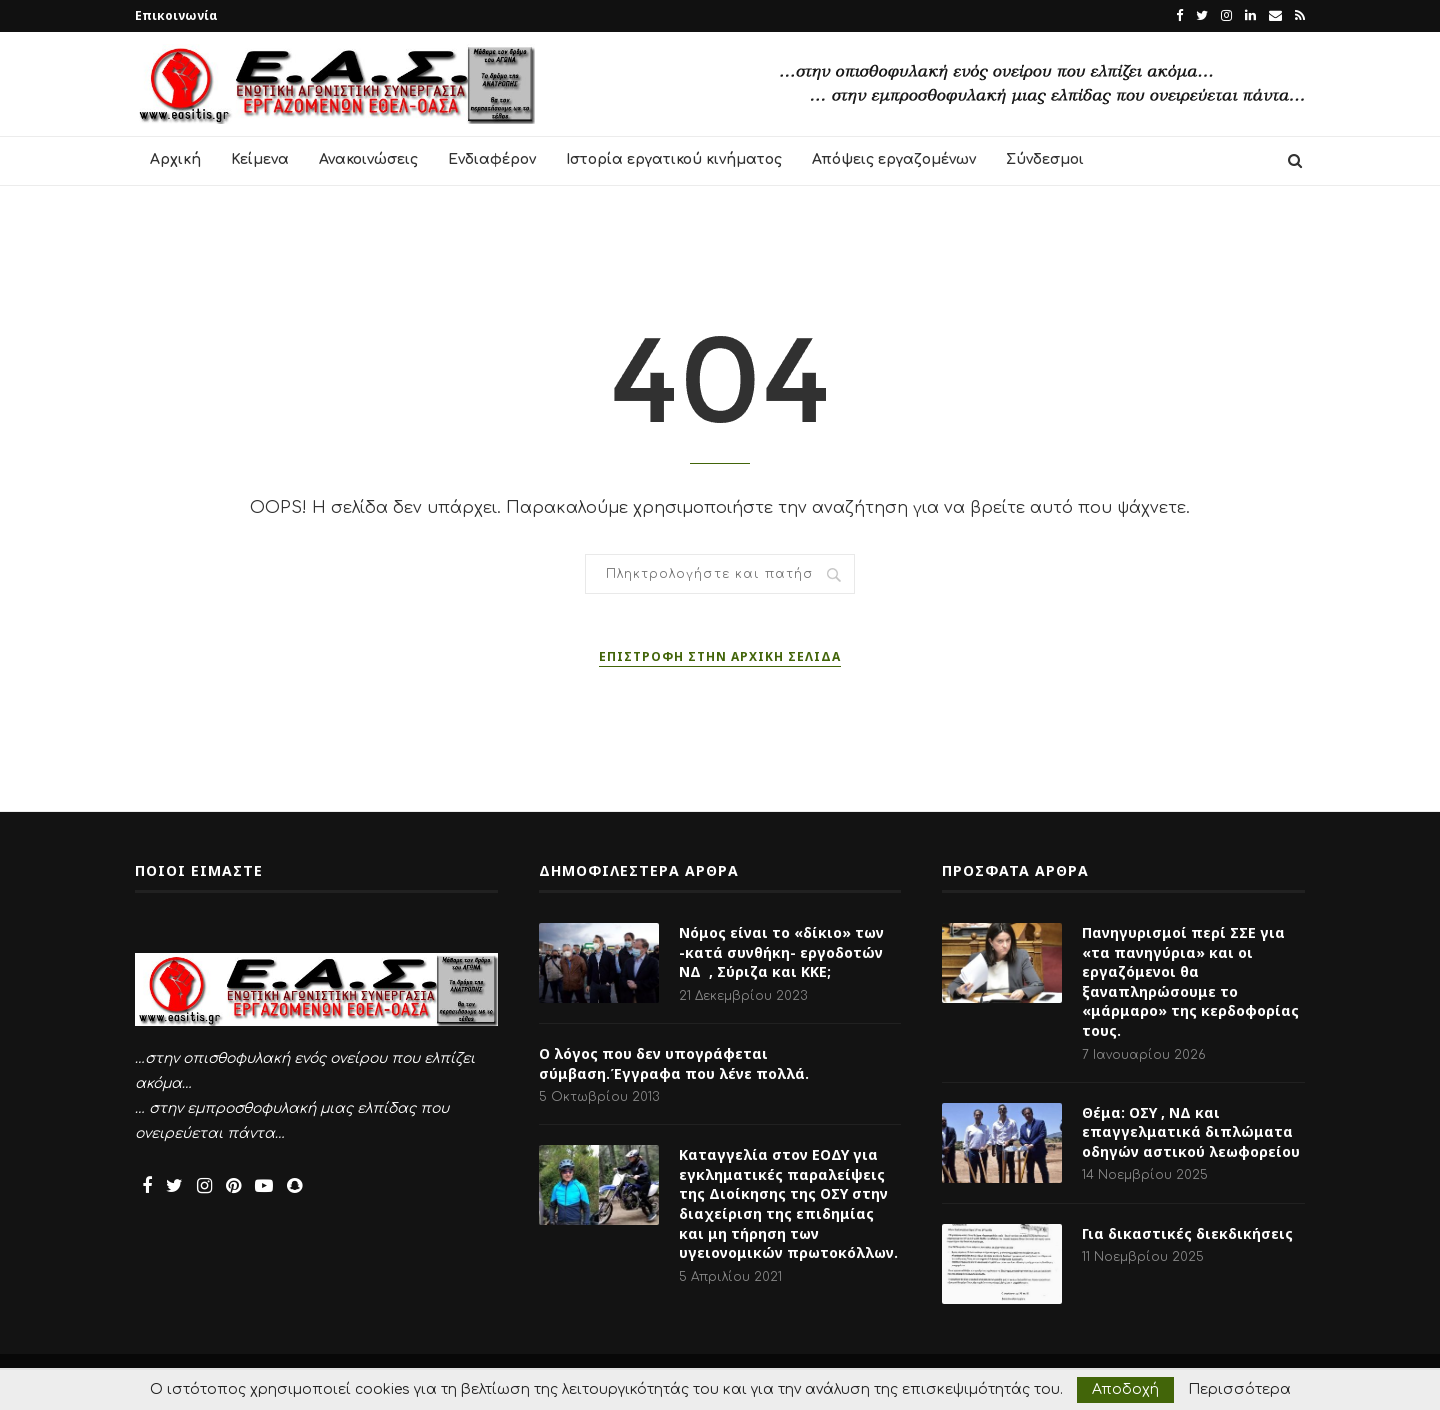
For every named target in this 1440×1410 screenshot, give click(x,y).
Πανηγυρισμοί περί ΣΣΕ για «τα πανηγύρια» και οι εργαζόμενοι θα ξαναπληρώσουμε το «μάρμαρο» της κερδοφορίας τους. (1190, 981)
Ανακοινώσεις (368, 159)
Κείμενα (260, 159)
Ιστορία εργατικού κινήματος (674, 159)
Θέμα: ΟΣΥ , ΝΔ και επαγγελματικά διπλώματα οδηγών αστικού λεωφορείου (1191, 1132)
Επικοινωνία (176, 15)
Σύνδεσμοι (1045, 159)
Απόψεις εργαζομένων (894, 159)
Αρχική (175, 159)
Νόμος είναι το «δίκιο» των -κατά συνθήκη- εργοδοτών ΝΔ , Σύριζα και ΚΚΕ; (781, 952)
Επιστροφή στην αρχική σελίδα (720, 656)
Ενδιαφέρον (492, 159)
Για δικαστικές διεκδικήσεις (1187, 1233)
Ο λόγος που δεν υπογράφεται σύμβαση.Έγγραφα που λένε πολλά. (674, 1063)
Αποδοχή (1125, 1389)
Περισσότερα (1239, 1390)
